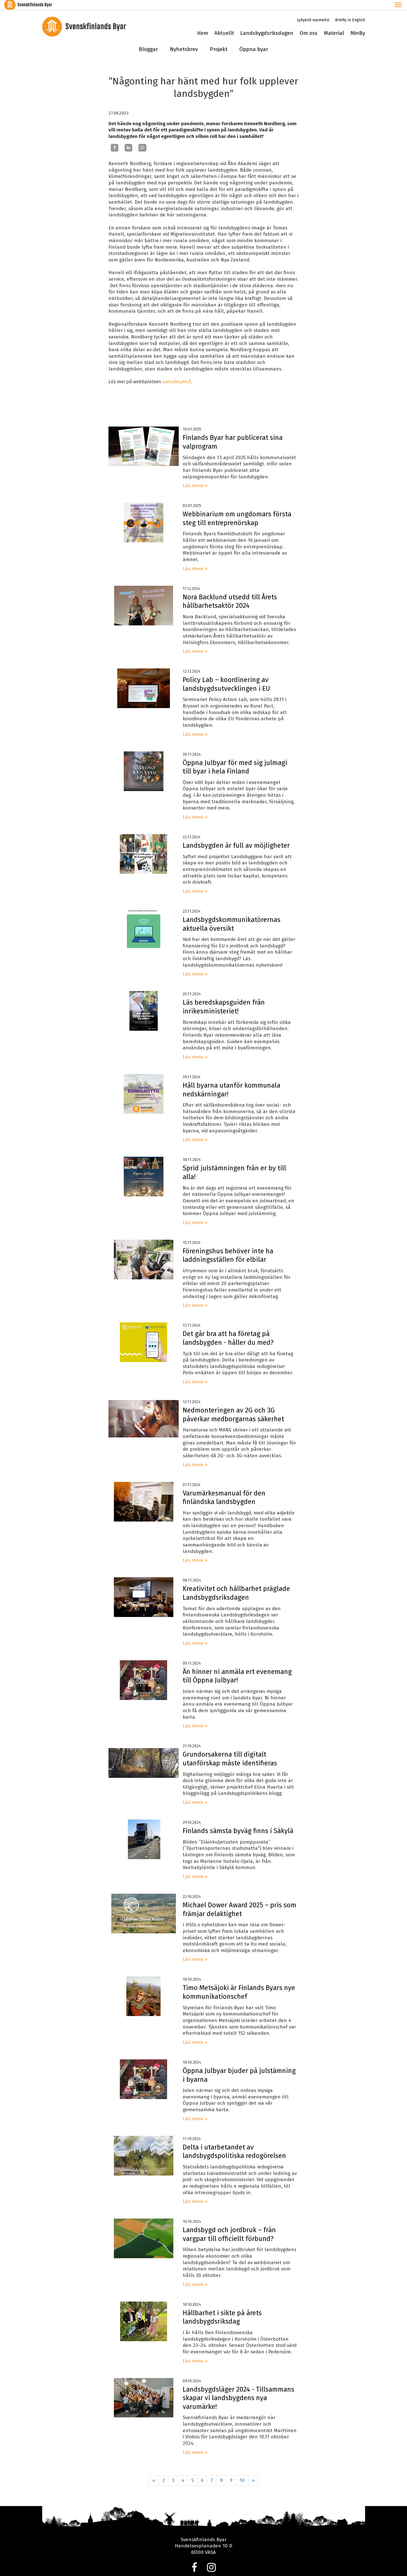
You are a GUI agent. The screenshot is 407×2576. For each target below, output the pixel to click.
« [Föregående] (153, 2471)
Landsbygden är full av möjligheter (236, 836)
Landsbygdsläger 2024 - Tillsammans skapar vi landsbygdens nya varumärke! (238, 2388)
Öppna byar (253, 39)
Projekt (218, 39)
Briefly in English (350, 10)
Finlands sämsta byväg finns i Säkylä (238, 1821)
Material (334, 23)
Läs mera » (195, 476)
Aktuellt (224, 23)
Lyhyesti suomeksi (313, 10)
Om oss (308, 23)
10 (242, 2471)
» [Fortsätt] (253, 2471)
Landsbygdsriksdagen (266, 23)
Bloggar (148, 39)
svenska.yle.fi (176, 372)
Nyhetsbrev (184, 39)
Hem (202, 23)
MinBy (357, 23)
